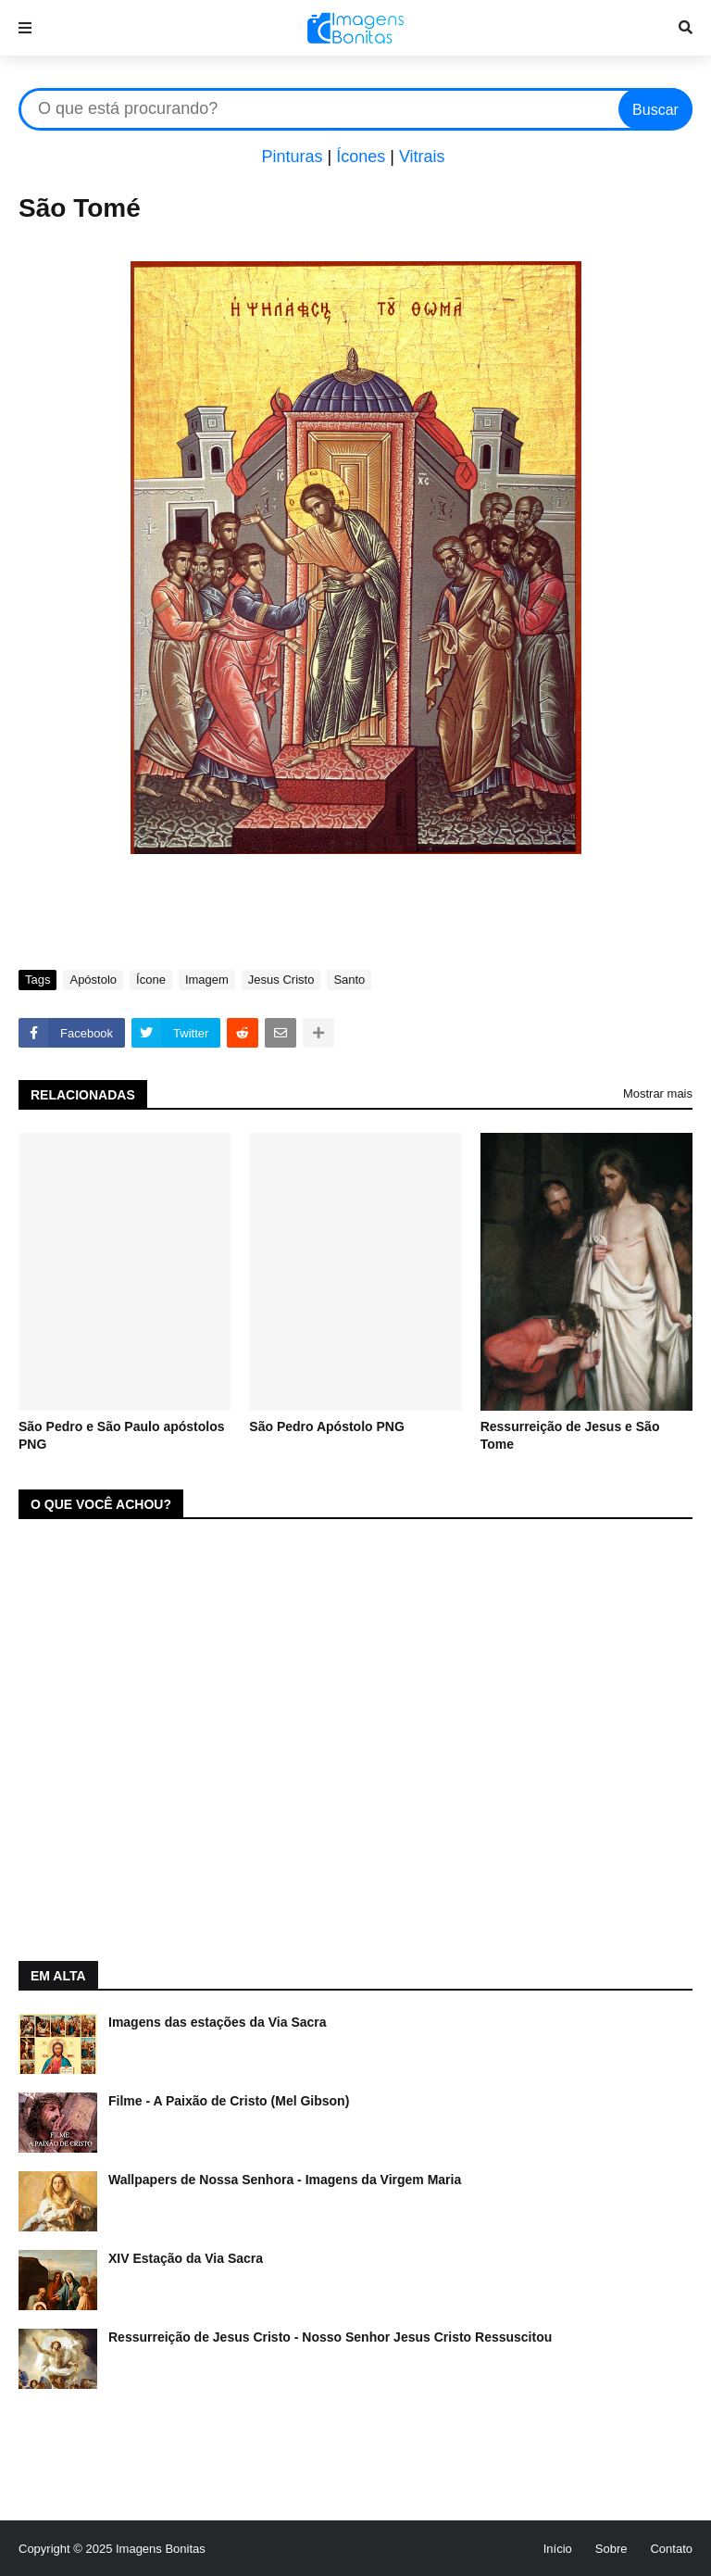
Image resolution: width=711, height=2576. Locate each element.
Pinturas (291, 156)
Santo (349, 979)
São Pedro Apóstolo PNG (327, 1426)
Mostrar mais (657, 1093)
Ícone (151, 979)
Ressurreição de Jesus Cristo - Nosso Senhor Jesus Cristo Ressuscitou (330, 2337)
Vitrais (422, 156)
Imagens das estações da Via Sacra (217, 2022)
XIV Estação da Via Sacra (185, 2258)
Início (557, 2549)
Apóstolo (93, 979)
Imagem (207, 979)
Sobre (611, 2549)
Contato (671, 2549)
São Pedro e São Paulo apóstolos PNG (122, 1435)
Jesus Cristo (281, 979)
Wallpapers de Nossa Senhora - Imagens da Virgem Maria (284, 2179)
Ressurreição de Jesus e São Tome (570, 1435)
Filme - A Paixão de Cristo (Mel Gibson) (228, 2100)
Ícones (360, 156)
